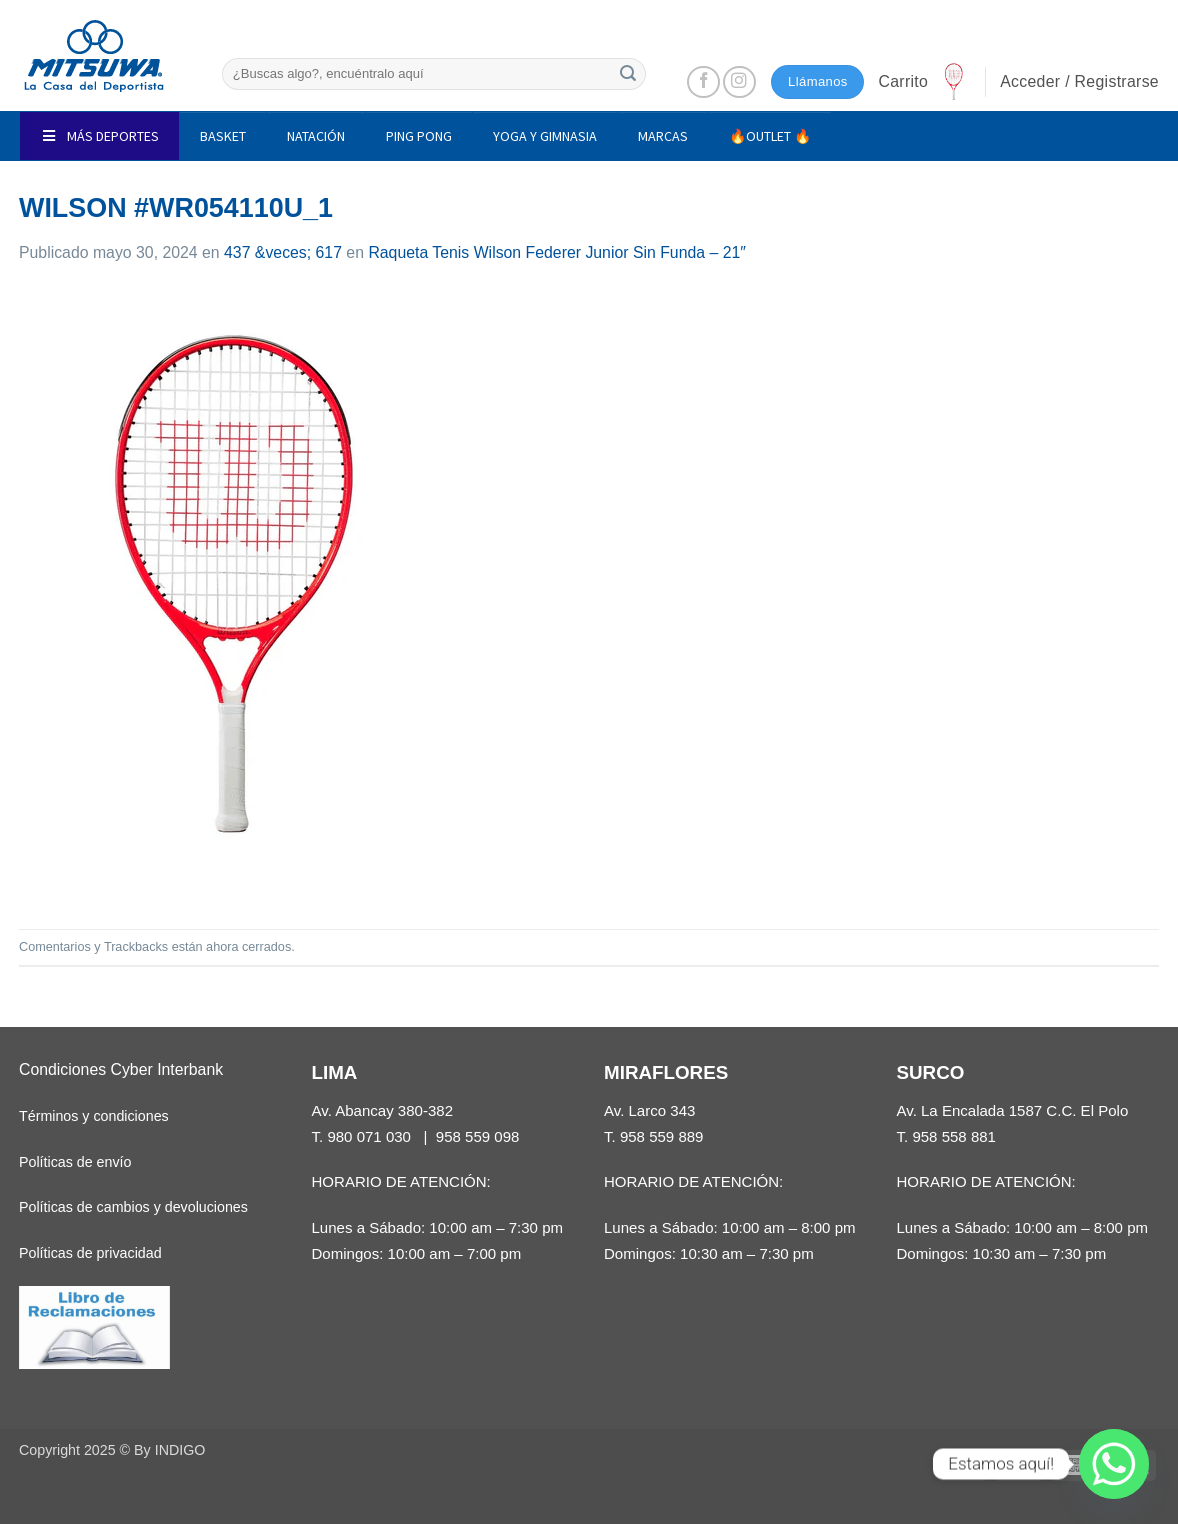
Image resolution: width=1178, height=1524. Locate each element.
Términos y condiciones (94, 1116)
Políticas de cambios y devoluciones (133, 1207)
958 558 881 (954, 1136)
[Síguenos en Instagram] (739, 82)
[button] (924, 82)
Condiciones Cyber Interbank (121, 1069)
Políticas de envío (75, 1162)
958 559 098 (478, 1136)
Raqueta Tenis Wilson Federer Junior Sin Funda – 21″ (556, 252)
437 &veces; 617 (283, 252)
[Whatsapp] (1114, 1464)
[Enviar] (628, 73)
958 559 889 (662, 1136)
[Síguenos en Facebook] (703, 82)
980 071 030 (369, 1136)
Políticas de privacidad (90, 1253)
